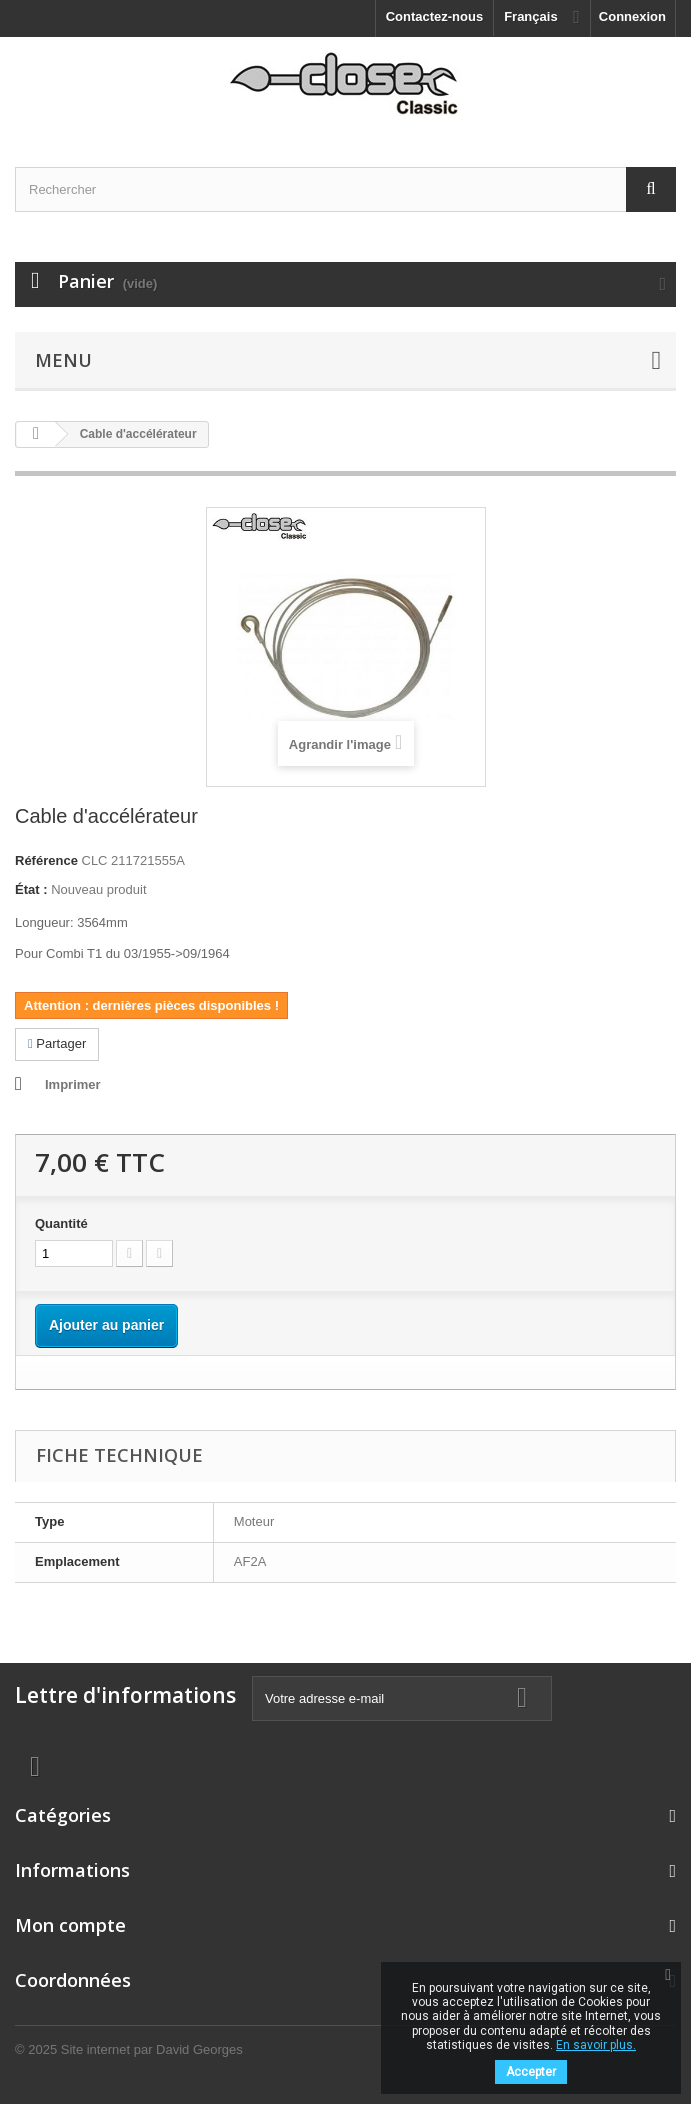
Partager (57, 1043)
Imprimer (73, 1084)
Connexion (632, 16)
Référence (46, 860)
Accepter (531, 2072)
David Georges (199, 2049)
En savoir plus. (596, 2045)
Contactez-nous (435, 16)
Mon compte (70, 1925)
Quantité (61, 1223)
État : (31, 889)
